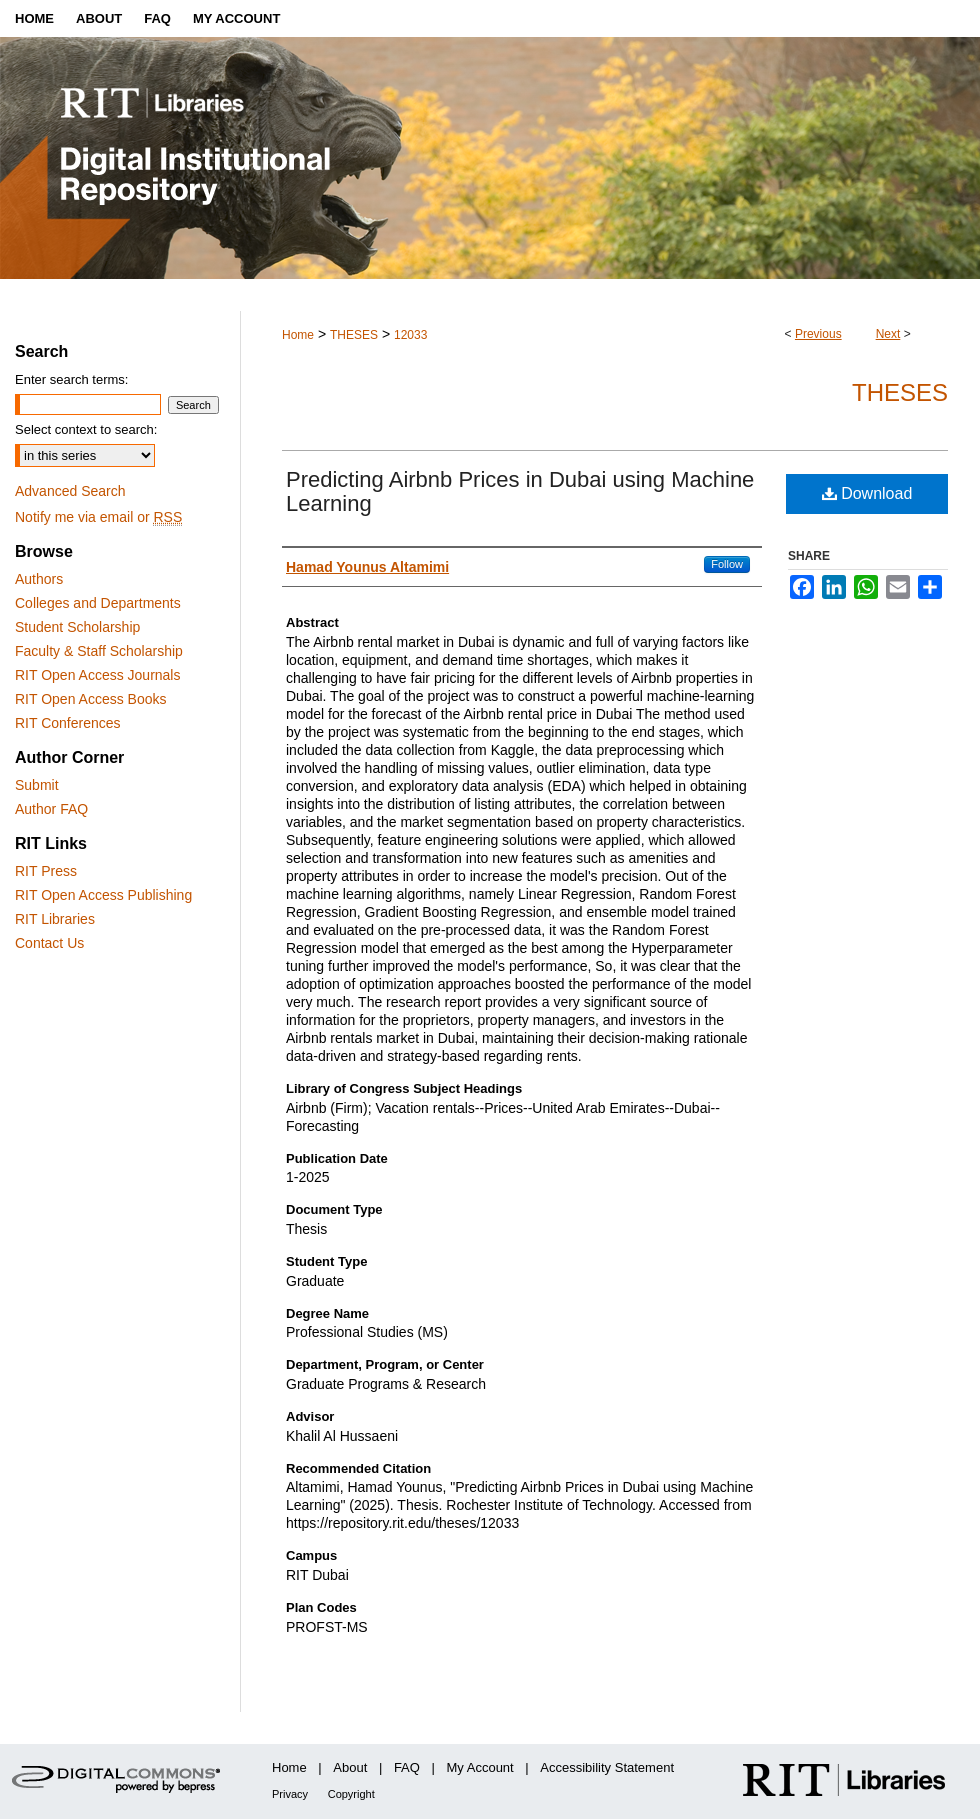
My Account (480, 1767)
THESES (354, 335)
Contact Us (49, 943)
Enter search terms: (71, 379)
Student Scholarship (77, 627)
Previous (818, 334)
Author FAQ (51, 809)
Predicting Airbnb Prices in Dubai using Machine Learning (520, 491)
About (350, 1767)
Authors (39, 579)
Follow (727, 564)
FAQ (407, 1767)
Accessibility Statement (607, 1767)
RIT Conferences (68, 723)
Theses (900, 392)
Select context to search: (86, 429)
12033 (410, 335)
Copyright (351, 1794)
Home (298, 335)
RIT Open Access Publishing (103, 895)
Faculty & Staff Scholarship (99, 651)
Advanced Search (70, 491)
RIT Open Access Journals (97, 675)
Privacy (290, 1794)
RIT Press (46, 871)
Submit (37, 785)
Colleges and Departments (98, 603)
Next (888, 334)
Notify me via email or (98, 517)
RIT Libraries (55, 919)
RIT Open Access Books (90, 699)
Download (867, 493)
